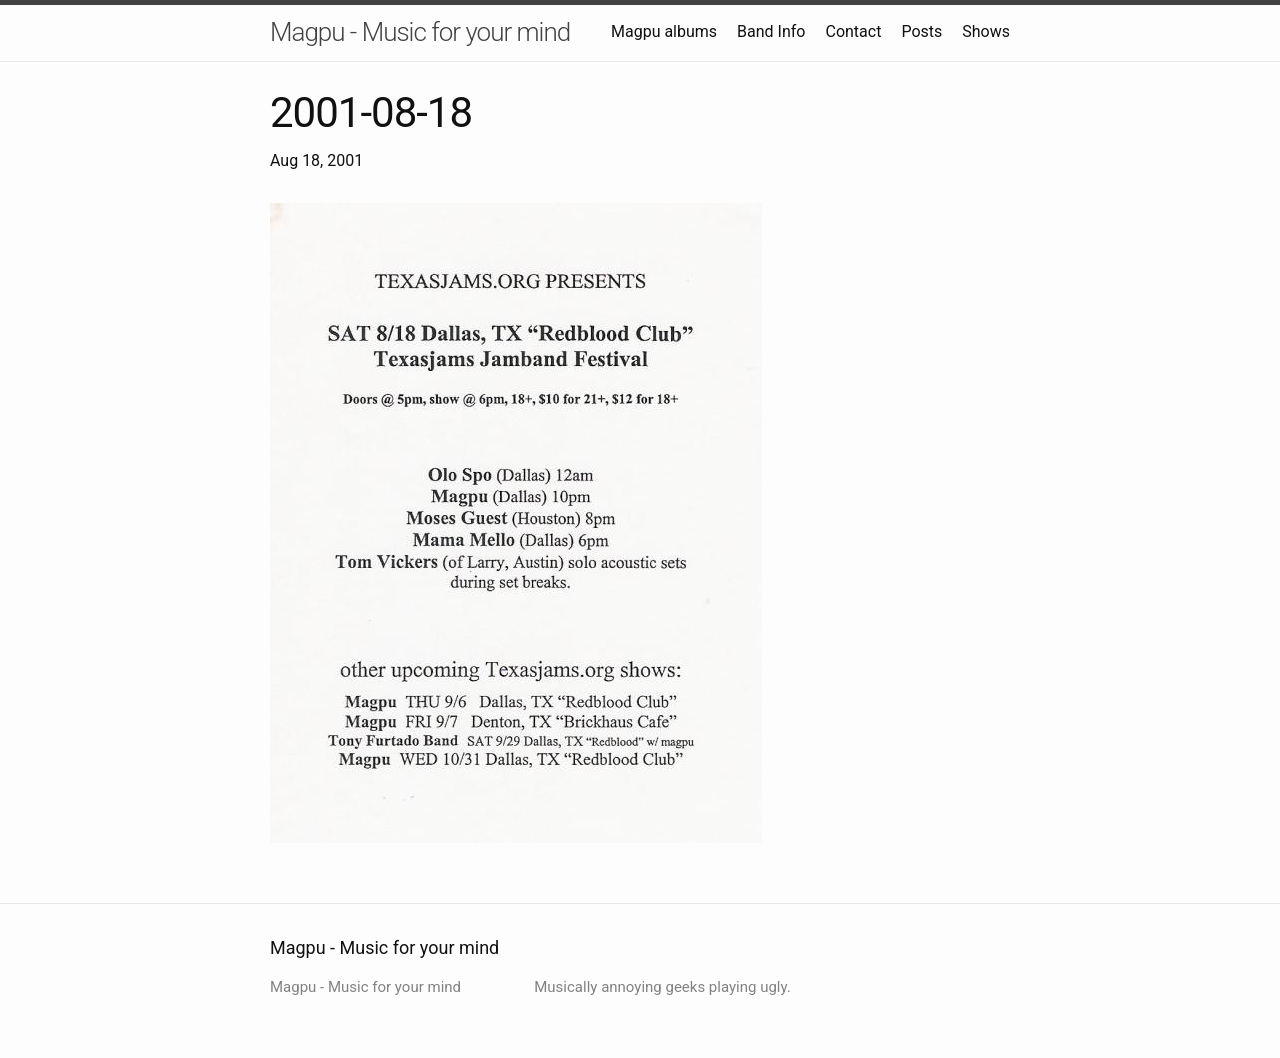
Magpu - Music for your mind (420, 32)
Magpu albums (664, 31)
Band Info (771, 31)
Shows (986, 31)
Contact (853, 31)
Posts (921, 31)
